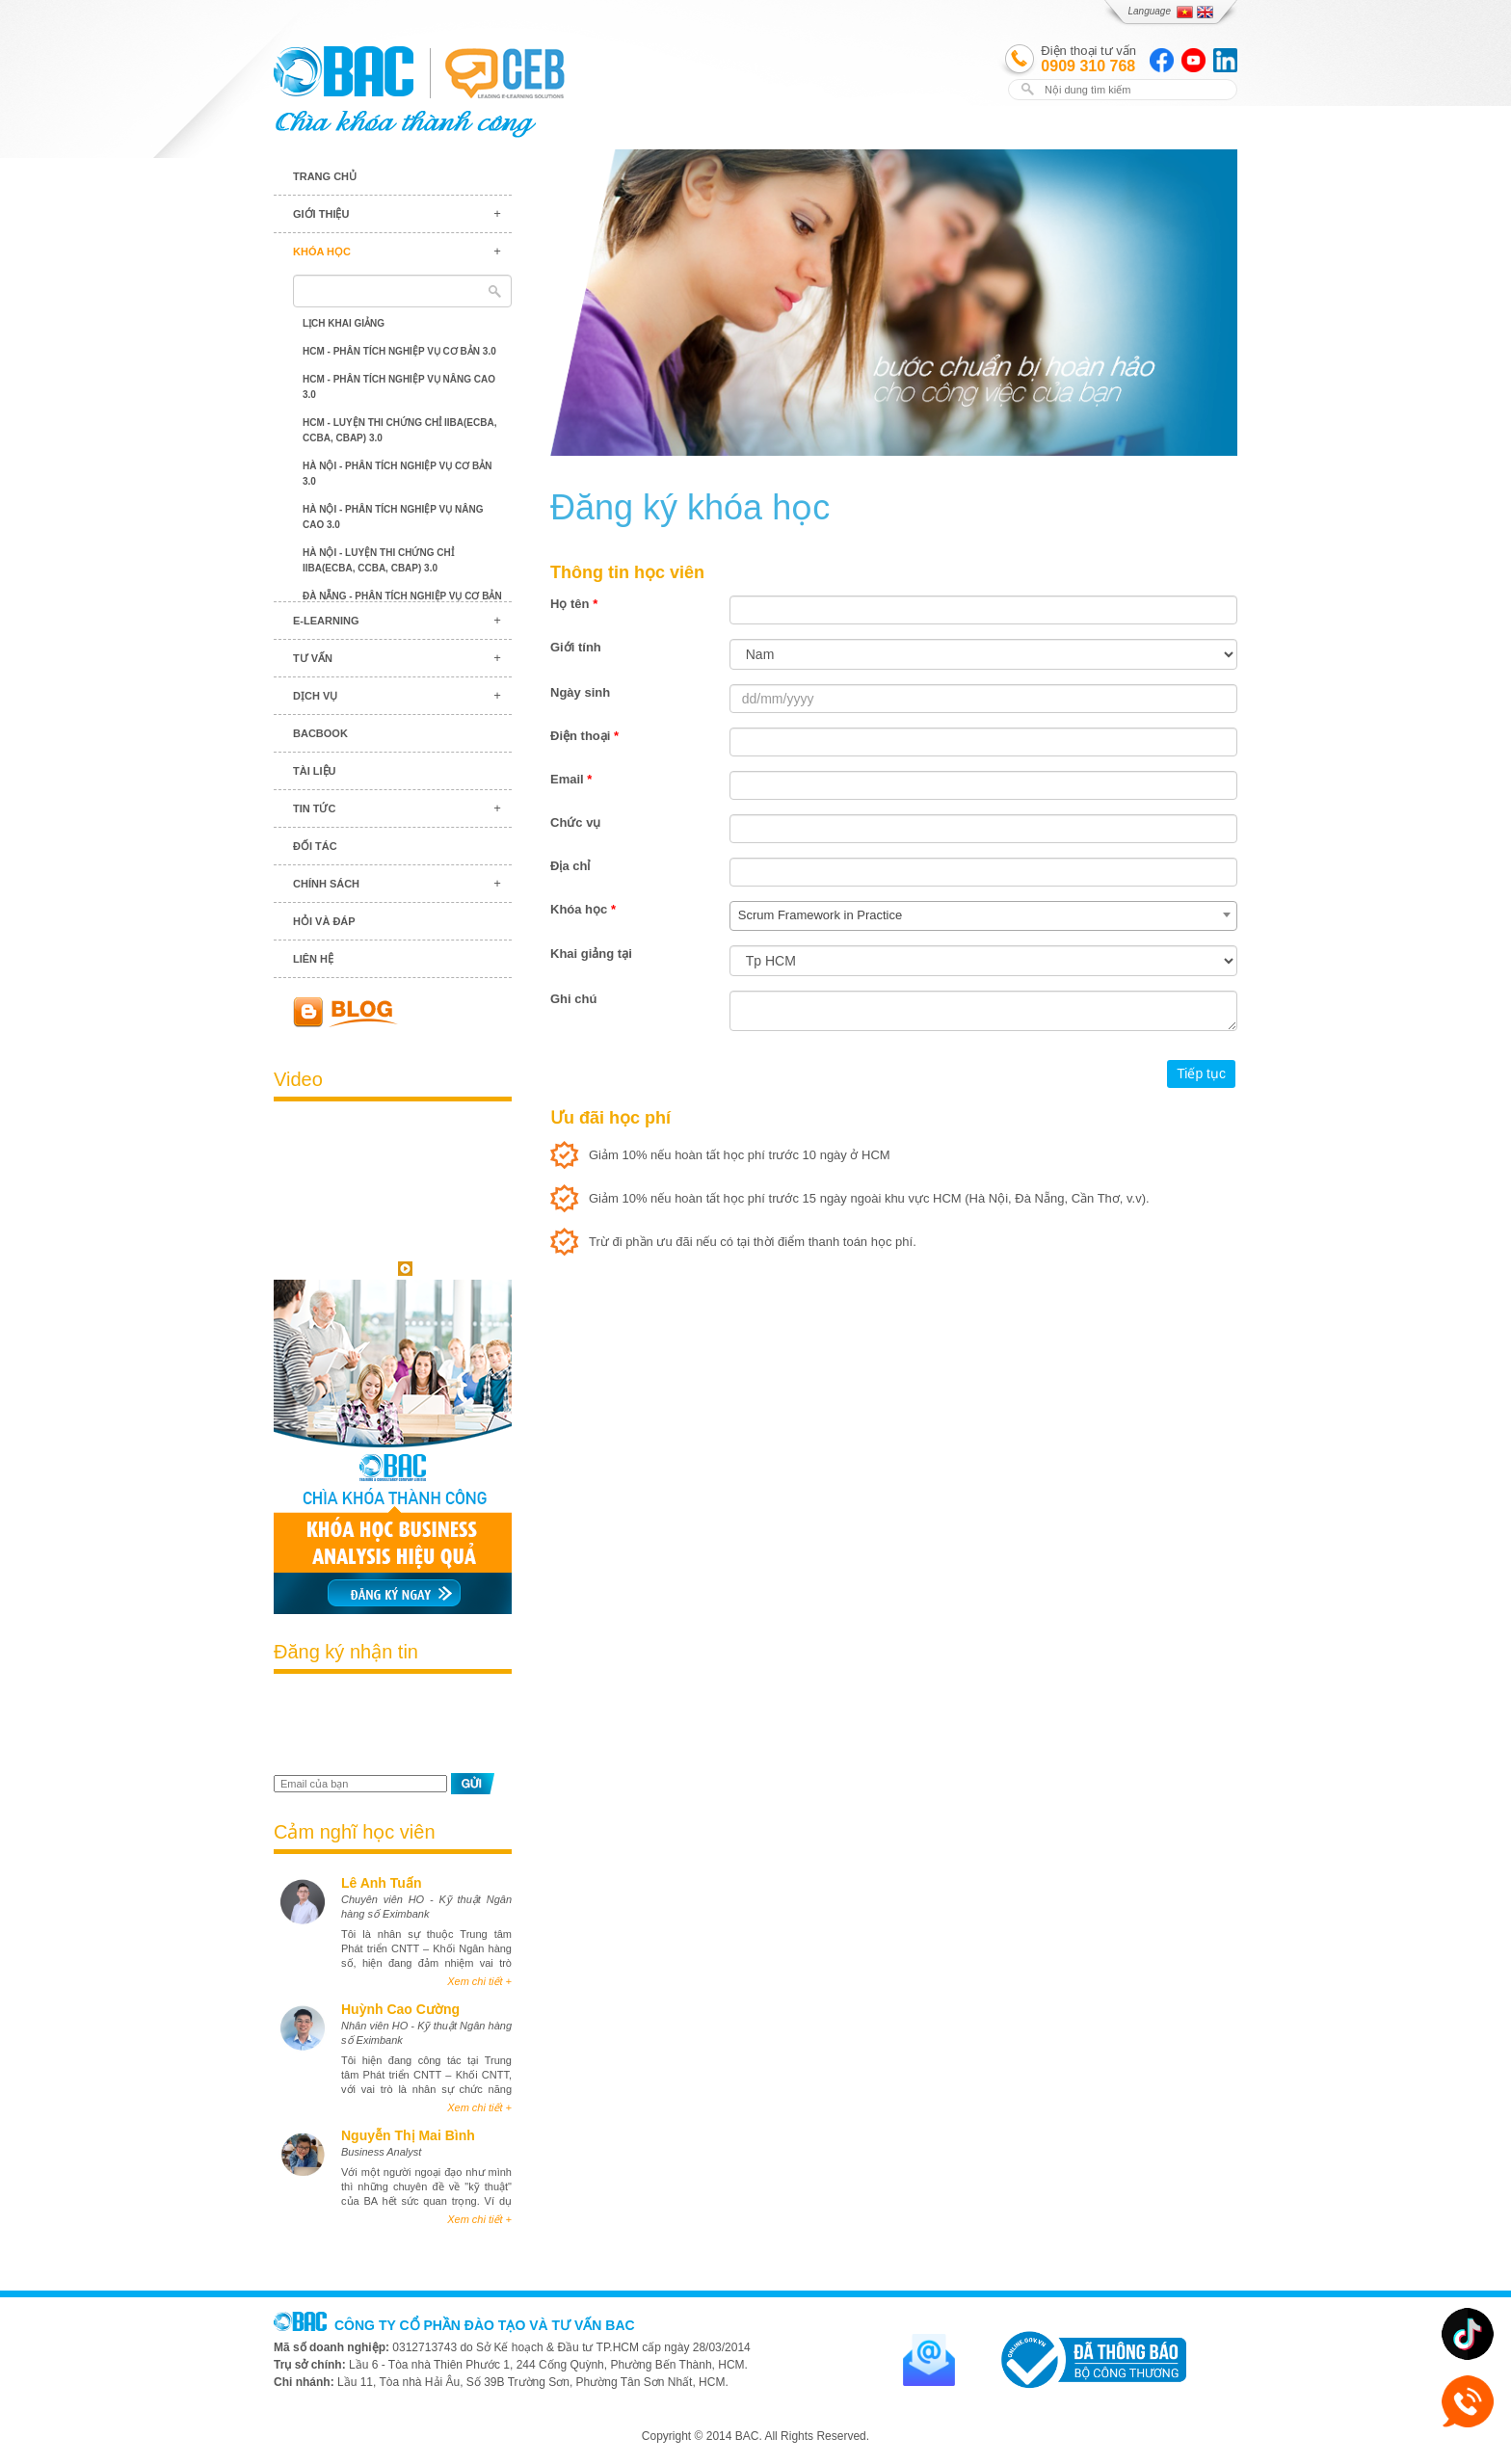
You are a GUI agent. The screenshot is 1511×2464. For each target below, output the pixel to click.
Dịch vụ (315, 696)
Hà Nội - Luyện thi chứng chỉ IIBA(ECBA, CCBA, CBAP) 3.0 (378, 560)
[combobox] (983, 916)
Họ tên (573, 603)
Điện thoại (584, 736)
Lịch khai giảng (343, 323)
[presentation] (386, 1727)
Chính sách (326, 883)
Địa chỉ (570, 866)
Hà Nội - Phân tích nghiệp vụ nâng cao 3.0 (393, 517)
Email (571, 779)
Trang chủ (325, 176)
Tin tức (314, 808)
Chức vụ (575, 822)
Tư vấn (312, 658)
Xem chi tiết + (479, 1981)
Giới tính (575, 647)
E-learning (325, 620)
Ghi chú (573, 999)
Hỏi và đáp (324, 921)
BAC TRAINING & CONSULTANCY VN (343, 71)
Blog (393, 1012)
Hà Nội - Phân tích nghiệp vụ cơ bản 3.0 (397, 474)
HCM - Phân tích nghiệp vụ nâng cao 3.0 (399, 387)
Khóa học (322, 251)
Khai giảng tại (591, 953)
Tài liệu (314, 771)
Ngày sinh (580, 692)
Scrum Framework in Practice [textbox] (820, 915)
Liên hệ (313, 959)
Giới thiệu (321, 214)
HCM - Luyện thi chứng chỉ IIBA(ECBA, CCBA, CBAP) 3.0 (399, 430)
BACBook (320, 733)
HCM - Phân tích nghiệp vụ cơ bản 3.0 (399, 351)
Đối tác (315, 846)
